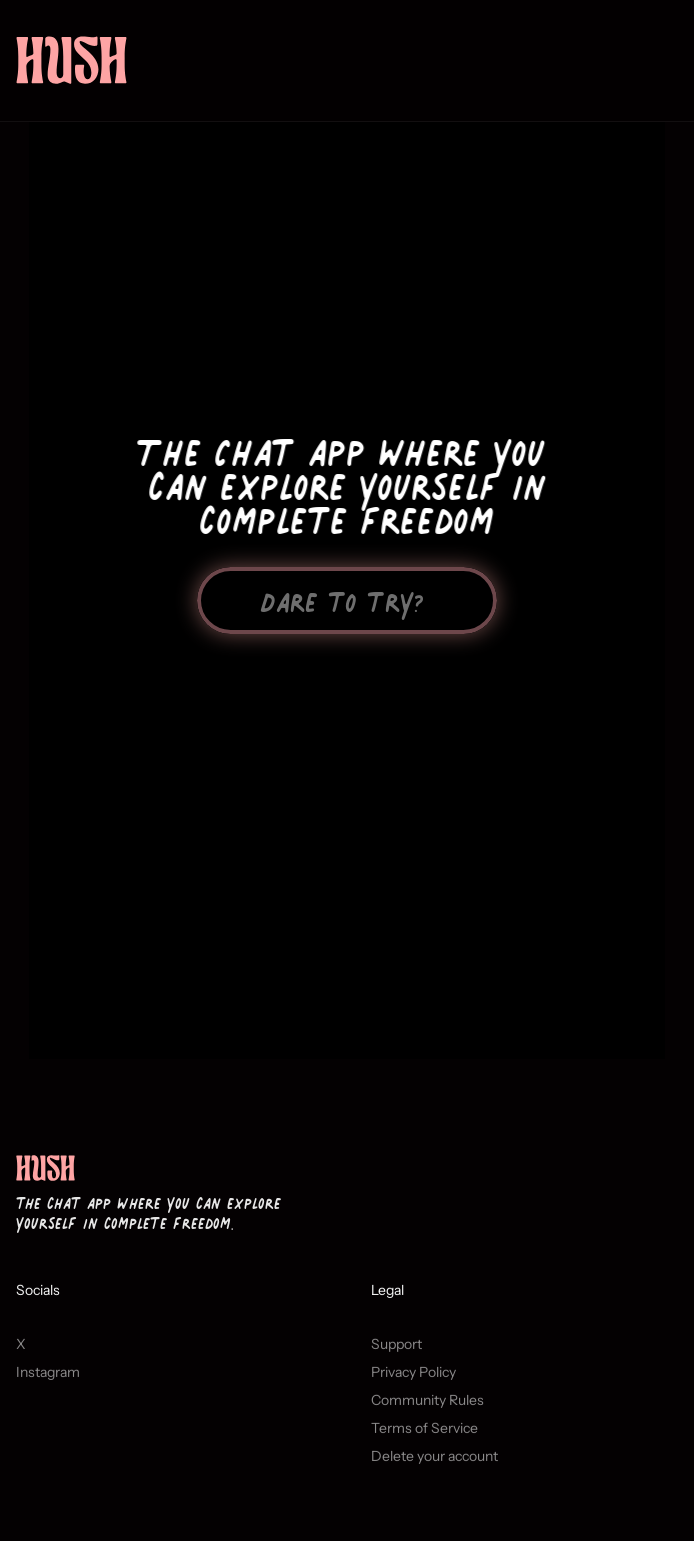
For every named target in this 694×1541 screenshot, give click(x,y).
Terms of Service (424, 1441)
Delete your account (434, 1469)
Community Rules (427, 1413)
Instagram (48, 1385)
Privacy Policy (413, 1385)
